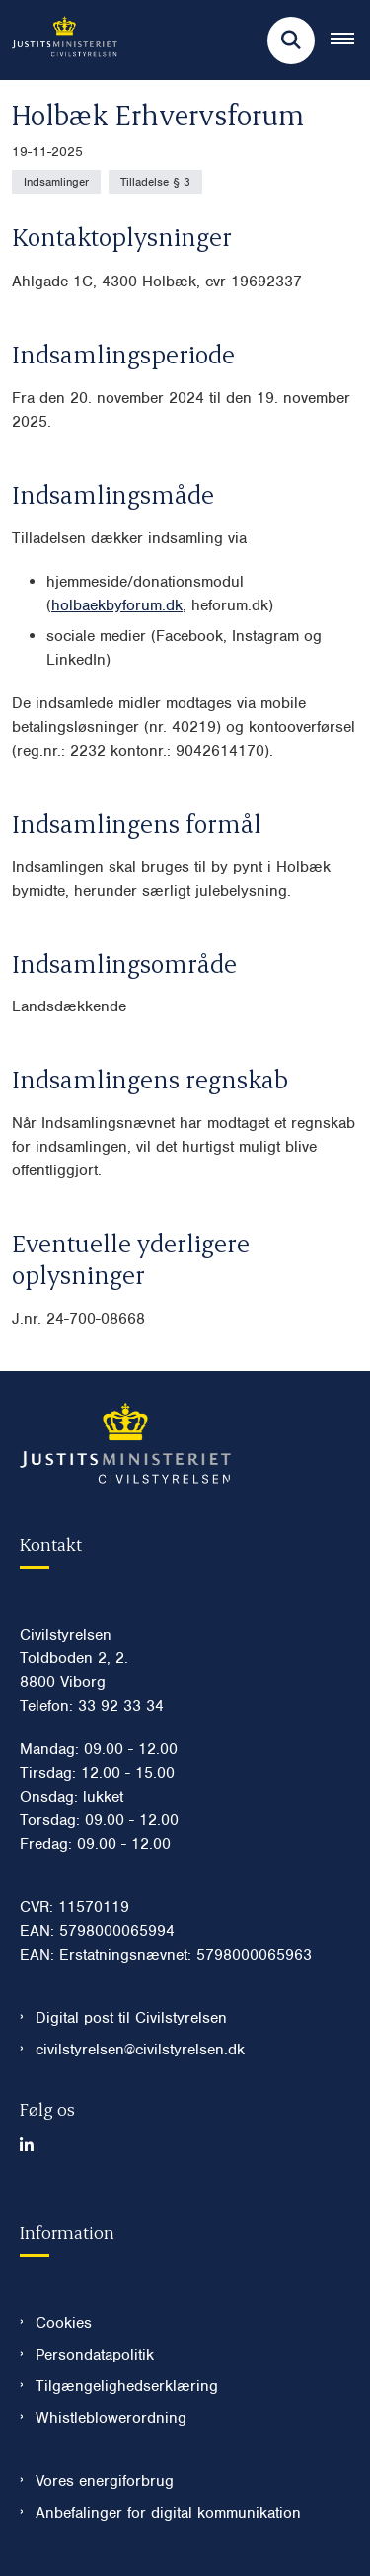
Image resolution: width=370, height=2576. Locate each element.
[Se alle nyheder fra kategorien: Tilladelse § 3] (155, 182)
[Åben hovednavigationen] (350, 40)
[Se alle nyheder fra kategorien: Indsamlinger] (56, 182)
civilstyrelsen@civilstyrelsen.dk (140, 2049)
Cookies (64, 2323)
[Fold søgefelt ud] (291, 40)
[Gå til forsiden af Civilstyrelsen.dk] (58, 40)
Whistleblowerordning (111, 2418)
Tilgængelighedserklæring (127, 2386)
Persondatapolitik (95, 2355)
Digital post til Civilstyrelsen (131, 2018)
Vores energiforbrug (105, 2481)
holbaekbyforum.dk (117, 605)
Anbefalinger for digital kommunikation (168, 2513)
